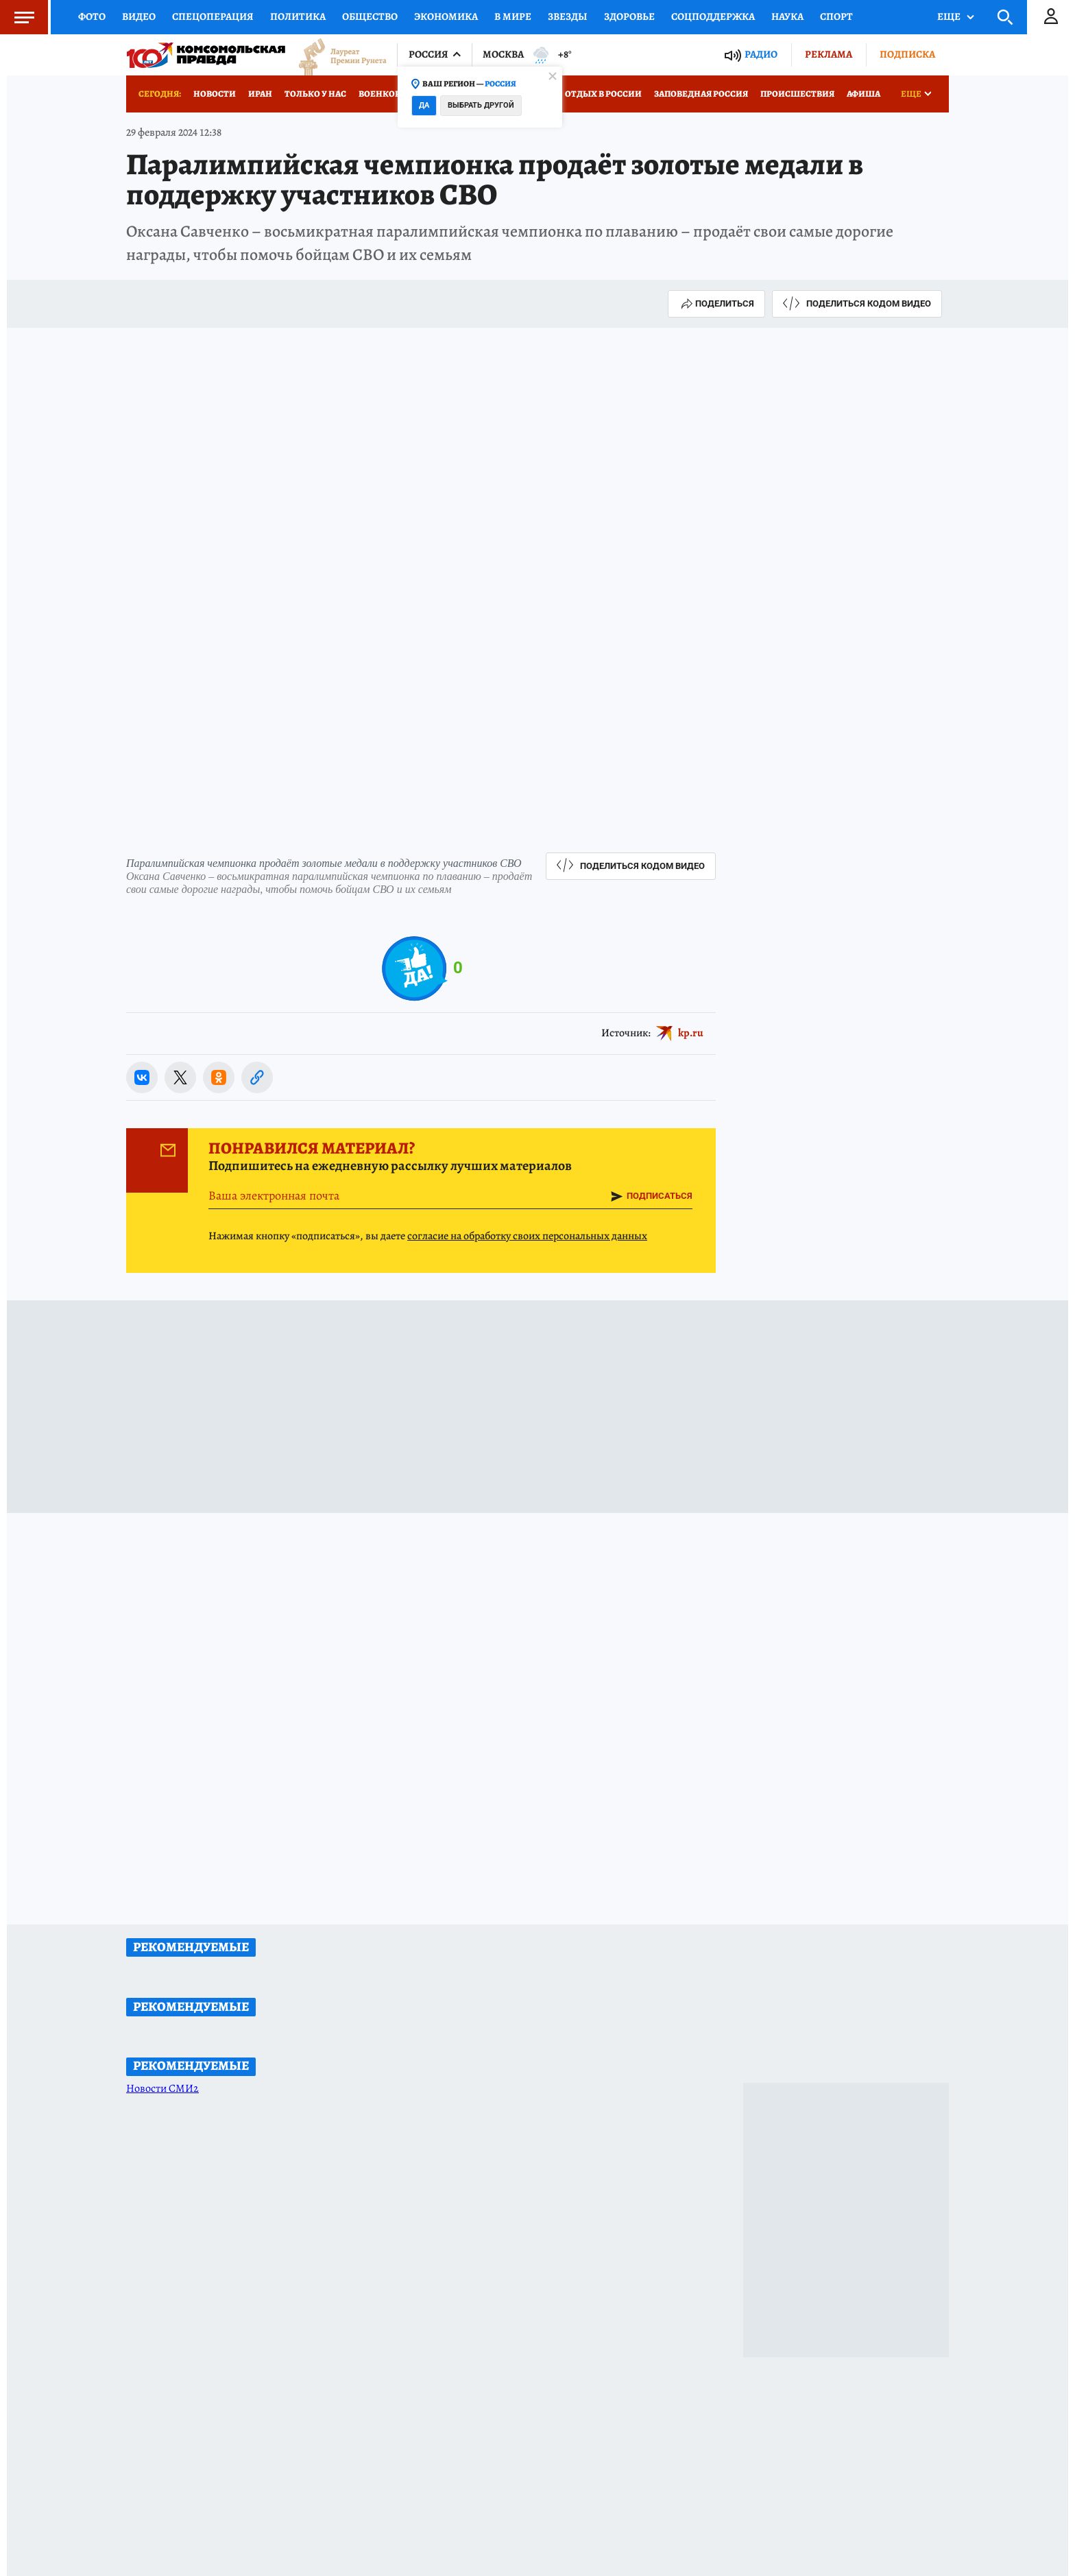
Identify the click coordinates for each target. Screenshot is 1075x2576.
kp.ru (690, 1032)
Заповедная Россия (701, 93)
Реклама (828, 54)
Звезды (568, 16)
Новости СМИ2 (162, 2088)
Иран (260, 93)
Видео (139, 16)
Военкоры (384, 93)
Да (424, 105)
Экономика (446, 16)
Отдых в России (603, 93)
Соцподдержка (713, 16)
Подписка (907, 54)
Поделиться (716, 304)
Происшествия (797, 93)
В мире (512, 16)
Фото (92, 16)
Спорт (836, 16)
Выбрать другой (481, 105)
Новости (214, 93)
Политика (298, 16)
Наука (787, 16)
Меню (17, 17)
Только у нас (315, 93)
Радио (761, 54)
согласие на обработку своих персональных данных (527, 1235)
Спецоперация (213, 16)
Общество (370, 16)
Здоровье (629, 16)
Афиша (863, 93)
